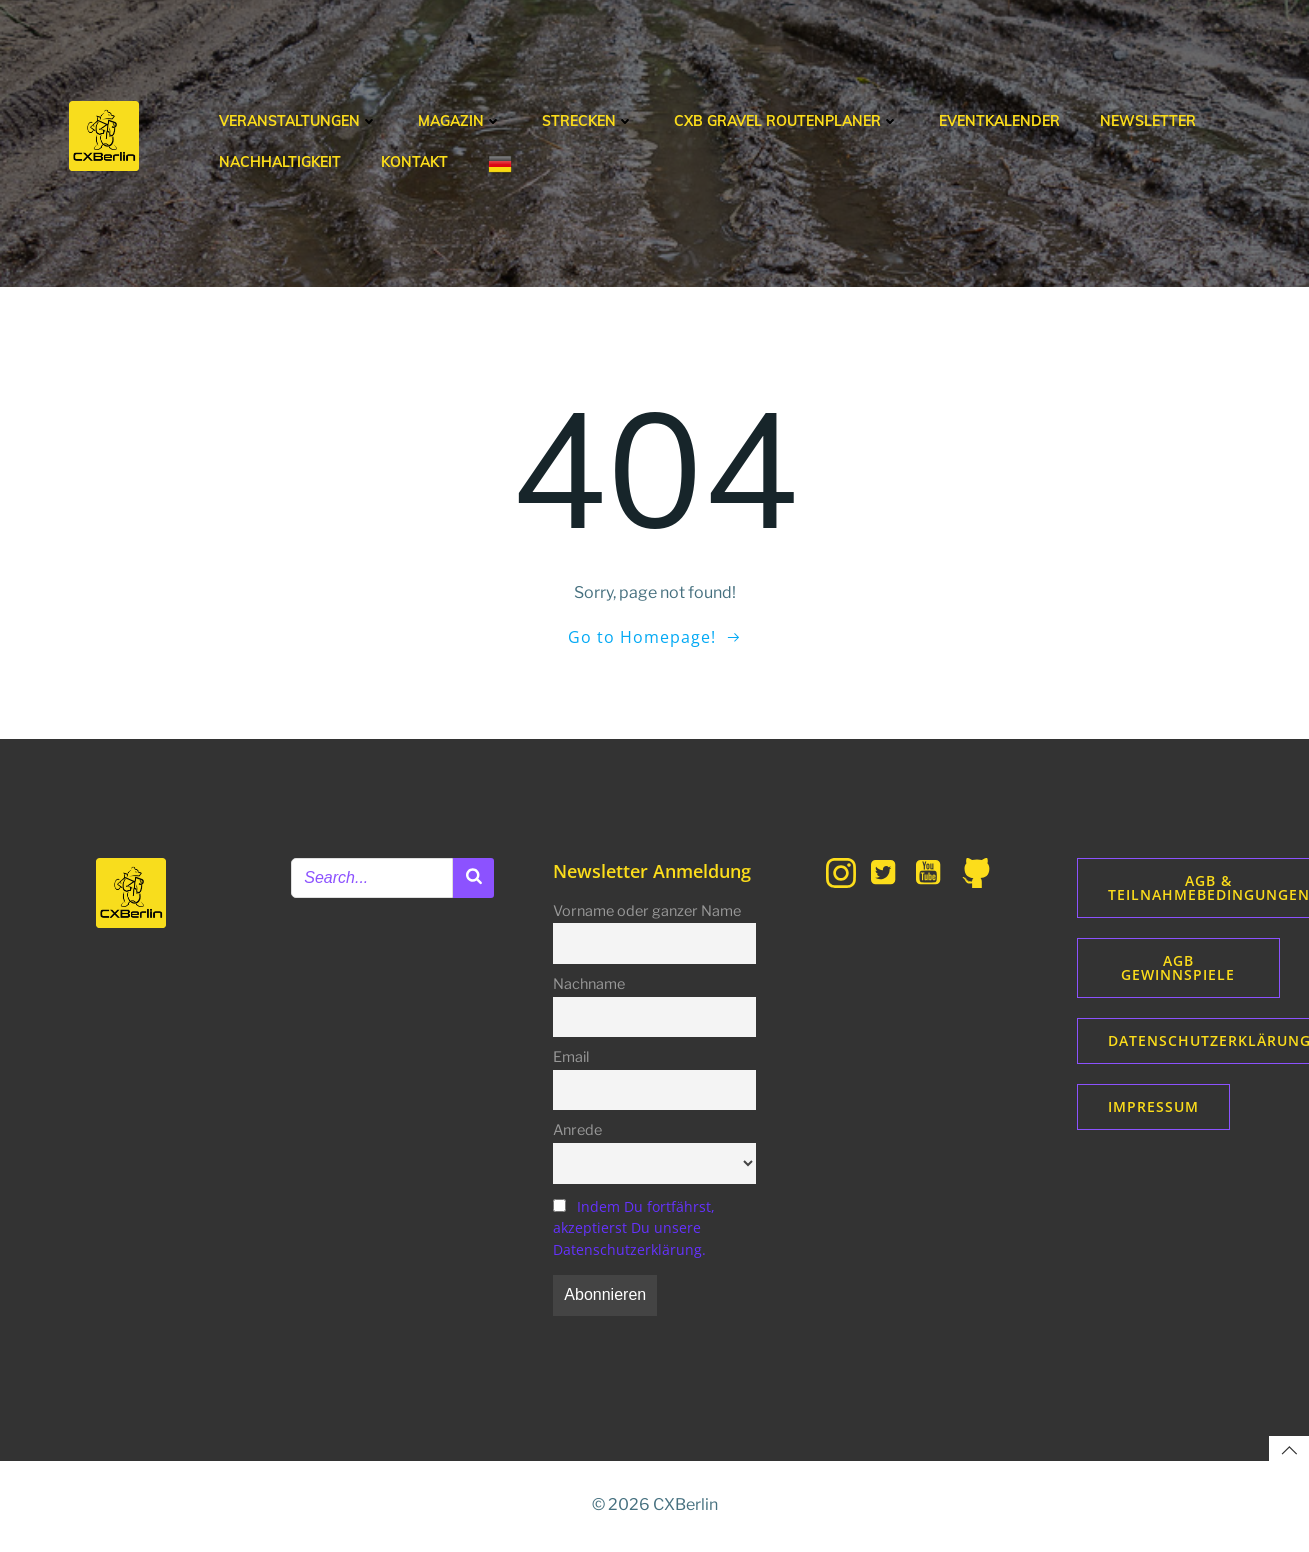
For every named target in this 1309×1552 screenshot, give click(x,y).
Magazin (460, 121)
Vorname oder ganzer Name (648, 912)
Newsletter (1148, 121)
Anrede (578, 1132)
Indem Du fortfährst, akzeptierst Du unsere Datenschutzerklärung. (635, 1229)
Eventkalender (999, 121)
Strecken (588, 121)
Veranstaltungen (298, 121)
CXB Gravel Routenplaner (786, 121)
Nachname (590, 986)
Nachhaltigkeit (280, 162)
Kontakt (414, 162)
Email (572, 1059)
